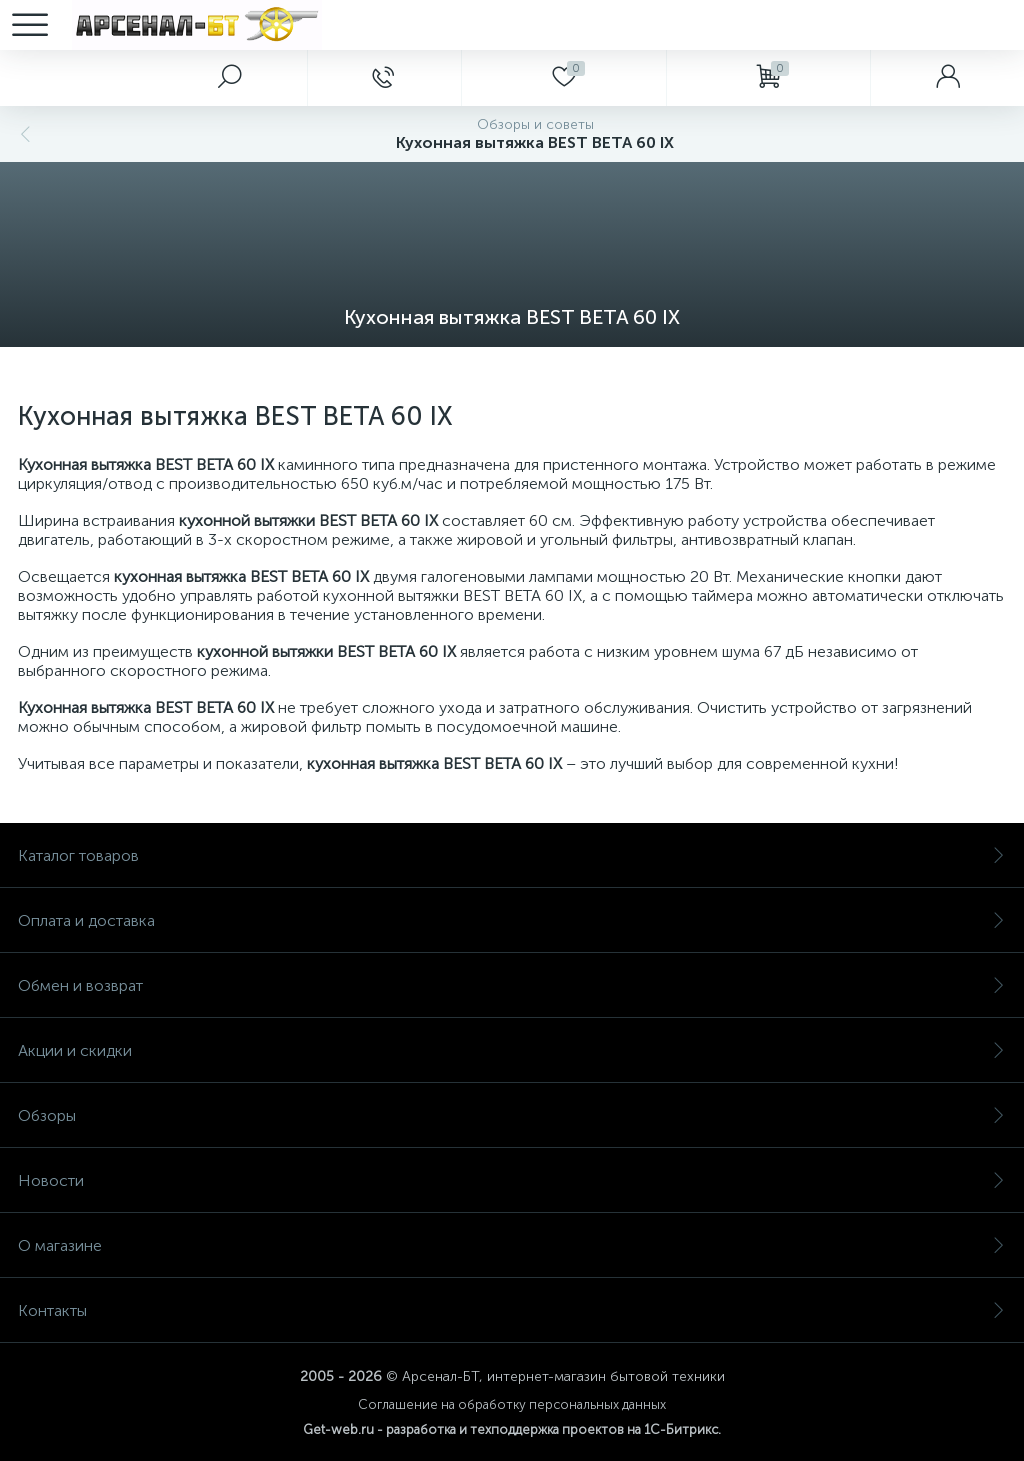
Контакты (512, 1310)
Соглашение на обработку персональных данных (512, 1404)
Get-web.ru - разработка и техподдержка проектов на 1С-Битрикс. (512, 1429)
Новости (512, 1180)
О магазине (512, 1245)
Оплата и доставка (512, 920)
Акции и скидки (512, 1050)
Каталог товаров (512, 855)
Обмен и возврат (512, 985)
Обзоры (512, 1115)
